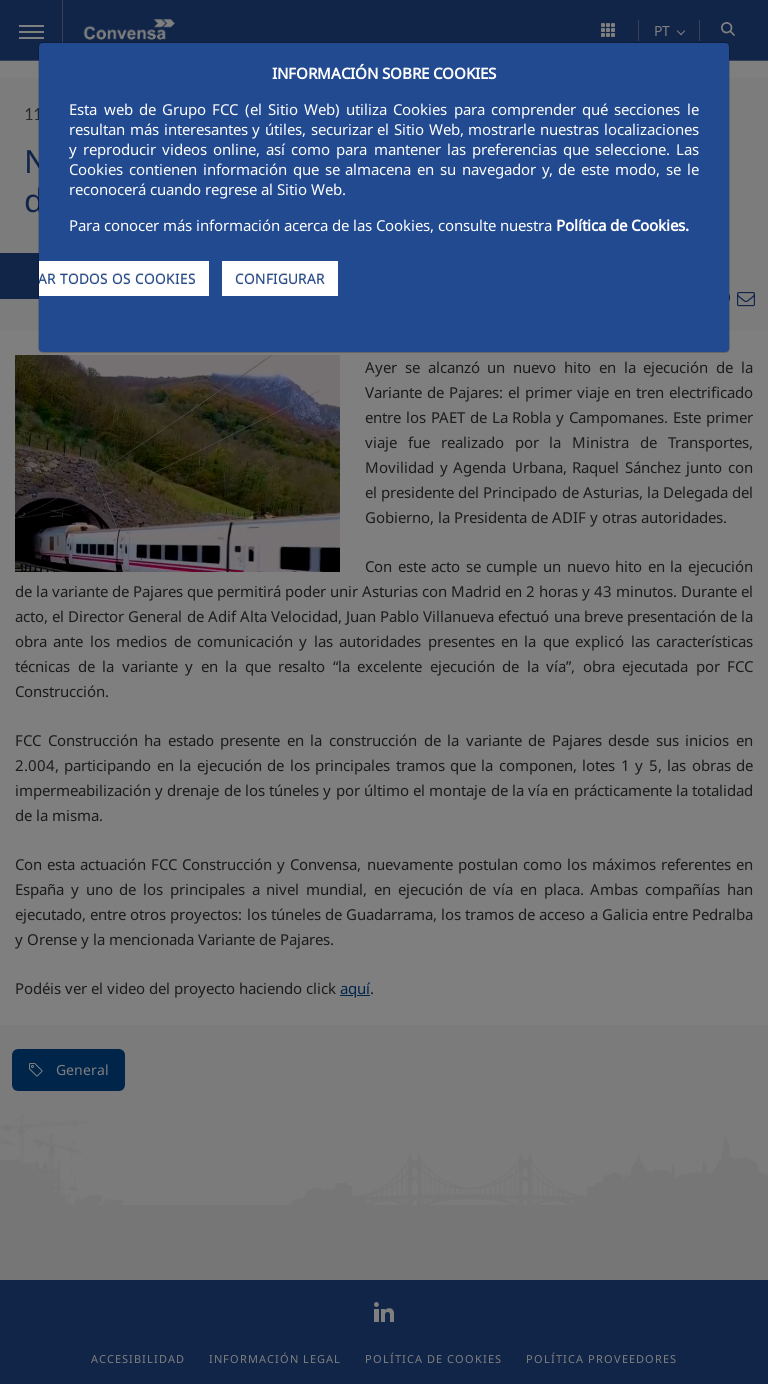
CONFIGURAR (280, 278)
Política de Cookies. (622, 225)
